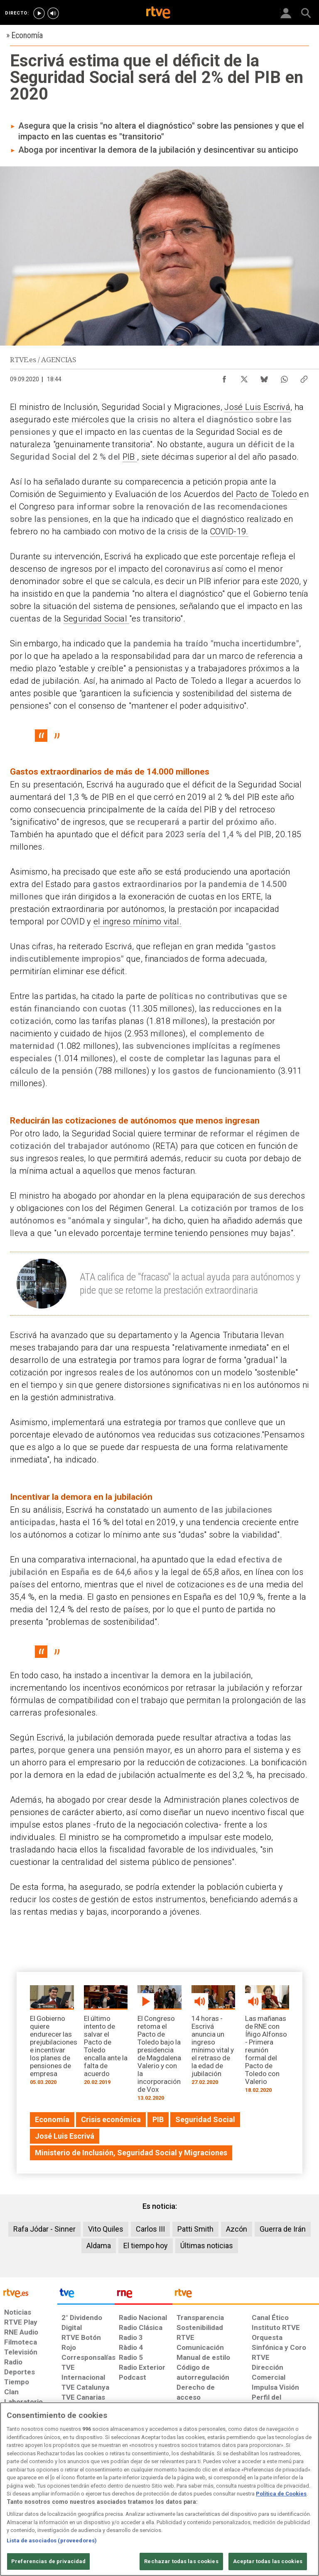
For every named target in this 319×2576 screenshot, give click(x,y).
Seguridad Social (97, 619)
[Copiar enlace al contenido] (304, 377)
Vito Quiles (105, 2229)
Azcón (236, 2229)
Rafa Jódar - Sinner (44, 2229)
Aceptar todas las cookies (267, 2561)
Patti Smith (195, 2229)
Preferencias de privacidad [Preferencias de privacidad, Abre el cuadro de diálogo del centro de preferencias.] (48, 2561)
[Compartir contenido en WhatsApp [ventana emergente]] (284, 377)
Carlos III (150, 2229)
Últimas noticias (206, 2245)
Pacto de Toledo (265, 494)
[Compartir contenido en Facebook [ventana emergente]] (224, 377)
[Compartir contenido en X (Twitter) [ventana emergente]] (244, 377)
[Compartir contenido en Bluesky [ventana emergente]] (264, 377)
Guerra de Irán (283, 2229)
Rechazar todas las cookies (181, 2561)
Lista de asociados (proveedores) (52, 2540)
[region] (159, 2489)
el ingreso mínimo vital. (137, 921)
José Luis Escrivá (257, 407)
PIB (130, 457)
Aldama (98, 2245)
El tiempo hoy (145, 2245)
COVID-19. (229, 531)
